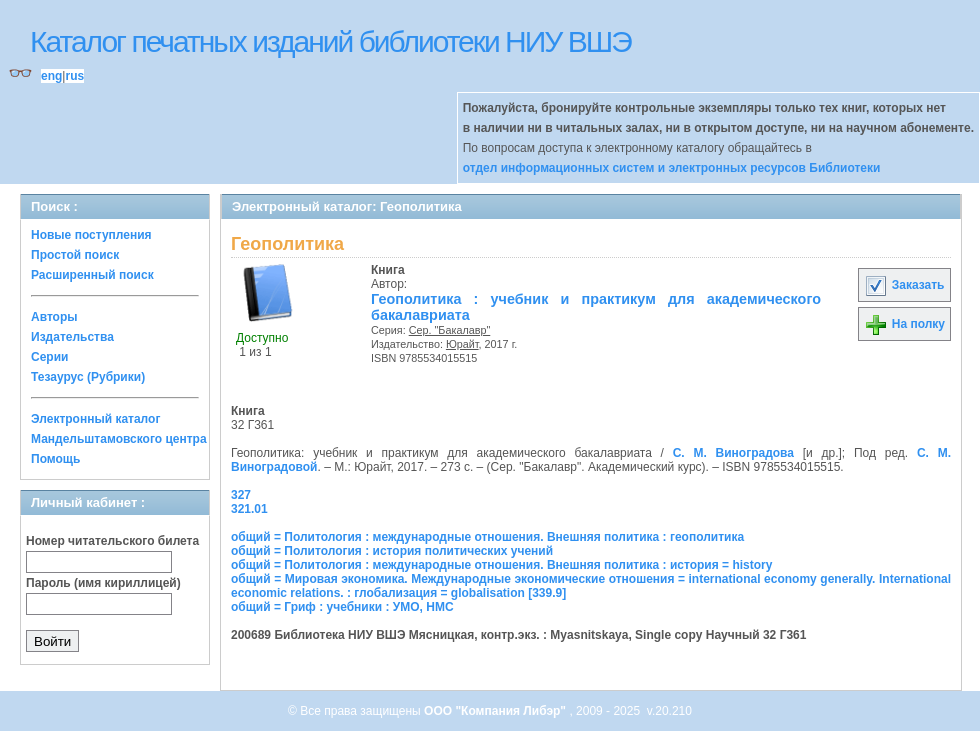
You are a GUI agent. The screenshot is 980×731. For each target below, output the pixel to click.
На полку (904, 324)
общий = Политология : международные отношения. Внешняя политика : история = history (501, 565)
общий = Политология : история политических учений (392, 551)
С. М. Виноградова (733, 453)
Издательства (72, 337)
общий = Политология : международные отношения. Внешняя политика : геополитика (487, 537)
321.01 (249, 509)
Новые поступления (91, 235)
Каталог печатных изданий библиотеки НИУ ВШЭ (330, 41)
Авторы (54, 317)
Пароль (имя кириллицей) (103, 583)
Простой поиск (75, 255)
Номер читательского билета (112, 541)
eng (51, 76)
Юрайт (462, 344)
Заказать (904, 285)
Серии (49, 357)
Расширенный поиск (92, 275)
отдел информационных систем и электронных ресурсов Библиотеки (672, 168)
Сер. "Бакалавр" (450, 330)
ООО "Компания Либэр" (496, 711)
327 (241, 495)
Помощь (55, 459)
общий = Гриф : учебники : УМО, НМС (342, 607)
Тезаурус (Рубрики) (88, 377)
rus (74, 76)
